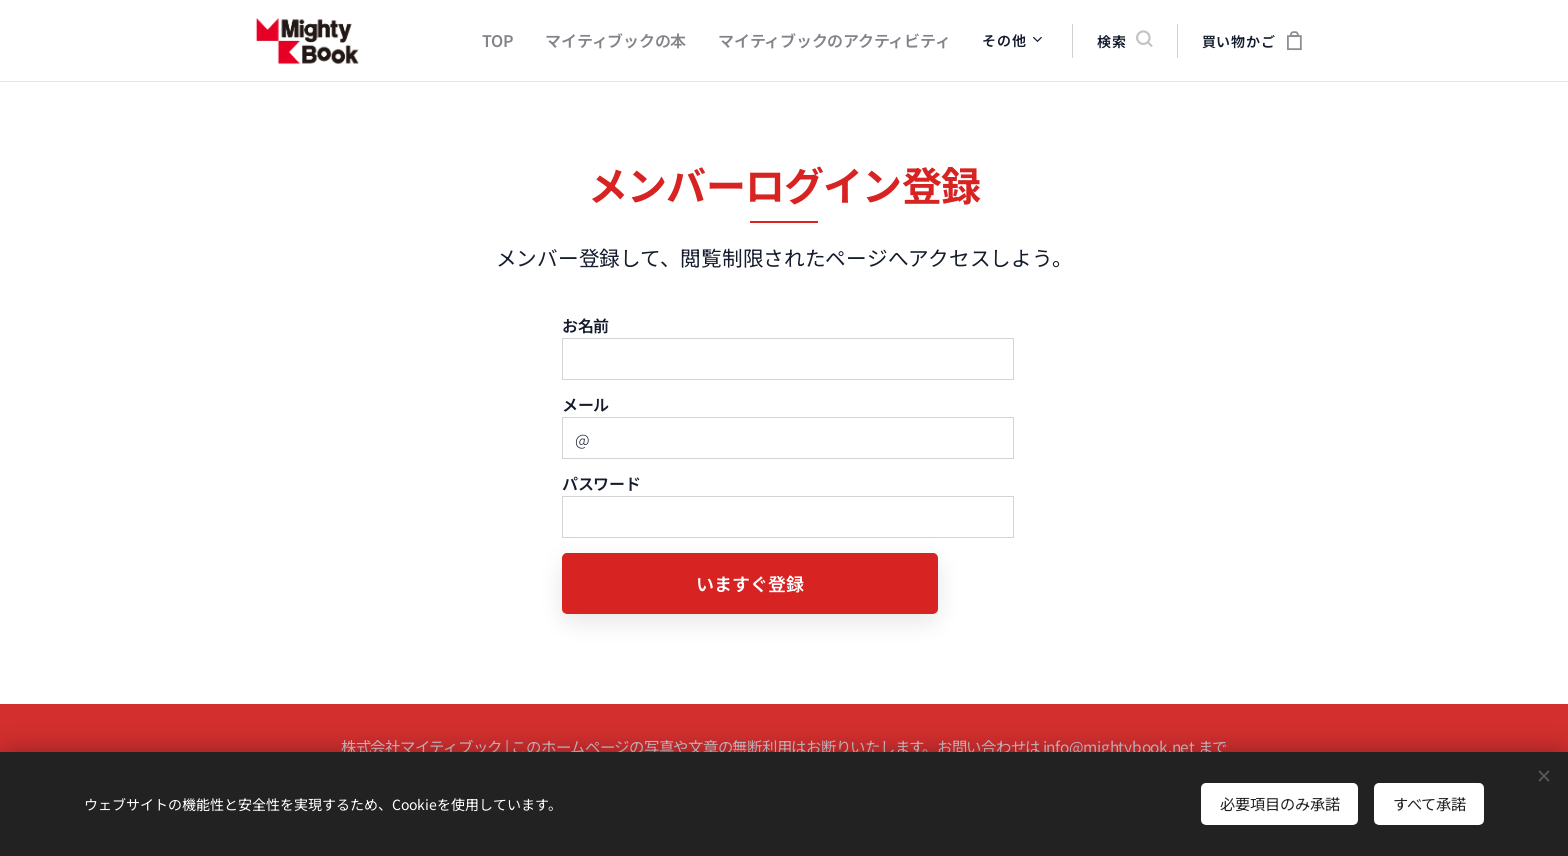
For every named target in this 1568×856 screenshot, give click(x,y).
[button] (1124, 41)
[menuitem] (528, 41)
